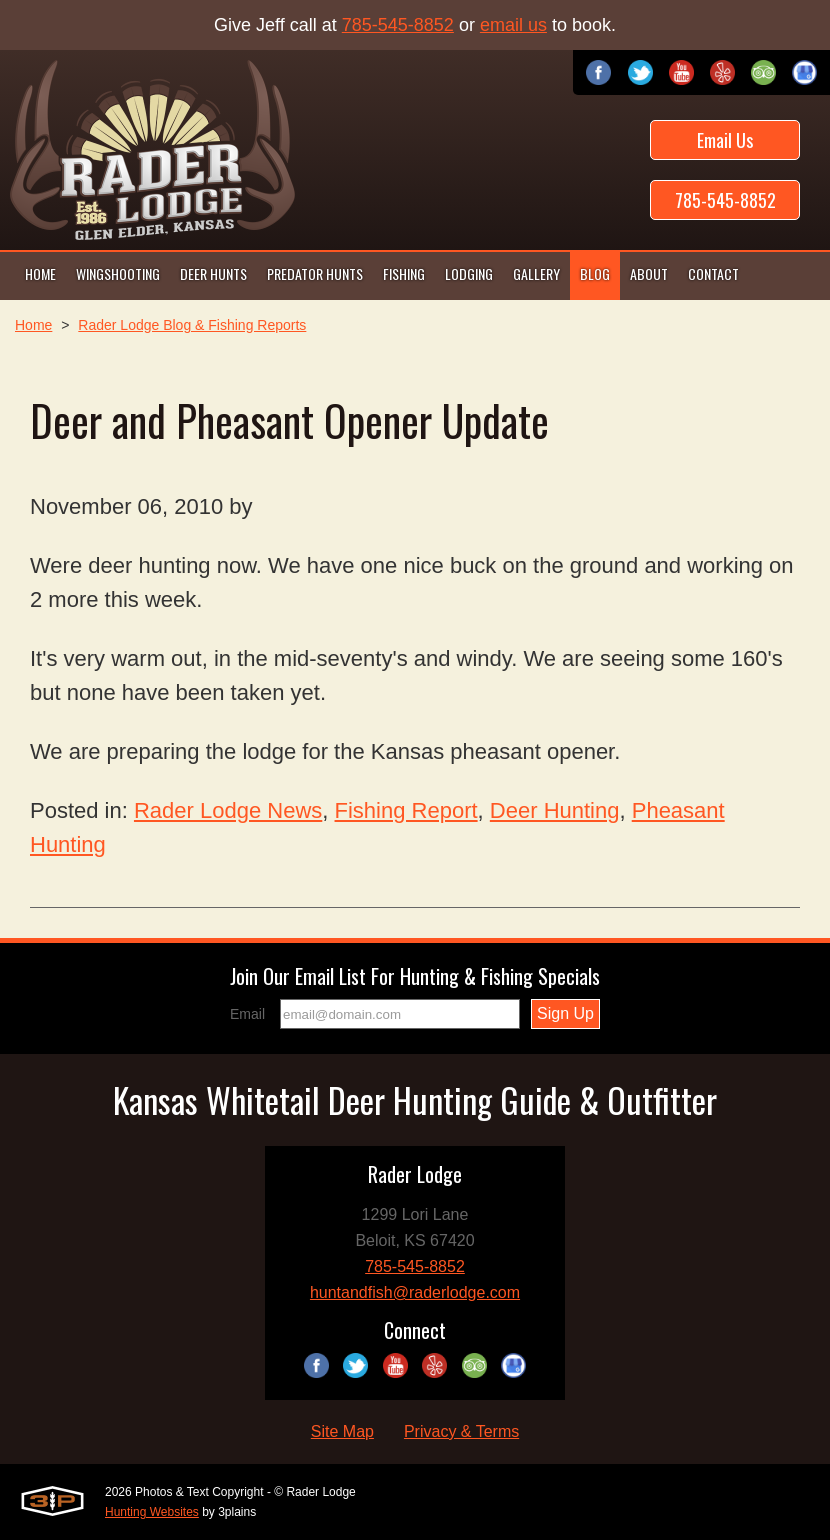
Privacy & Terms (461, 1431)
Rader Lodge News (228, 810)
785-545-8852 (398, 25)
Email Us (725, 140)
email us (513, 25)
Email (247, 1014)
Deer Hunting (555, 810)
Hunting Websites (152, 1512)
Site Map (342, 1431)
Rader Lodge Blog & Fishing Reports (192, 325)
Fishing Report (406, 810)
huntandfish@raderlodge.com (415, 1292)
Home (33, 325)
